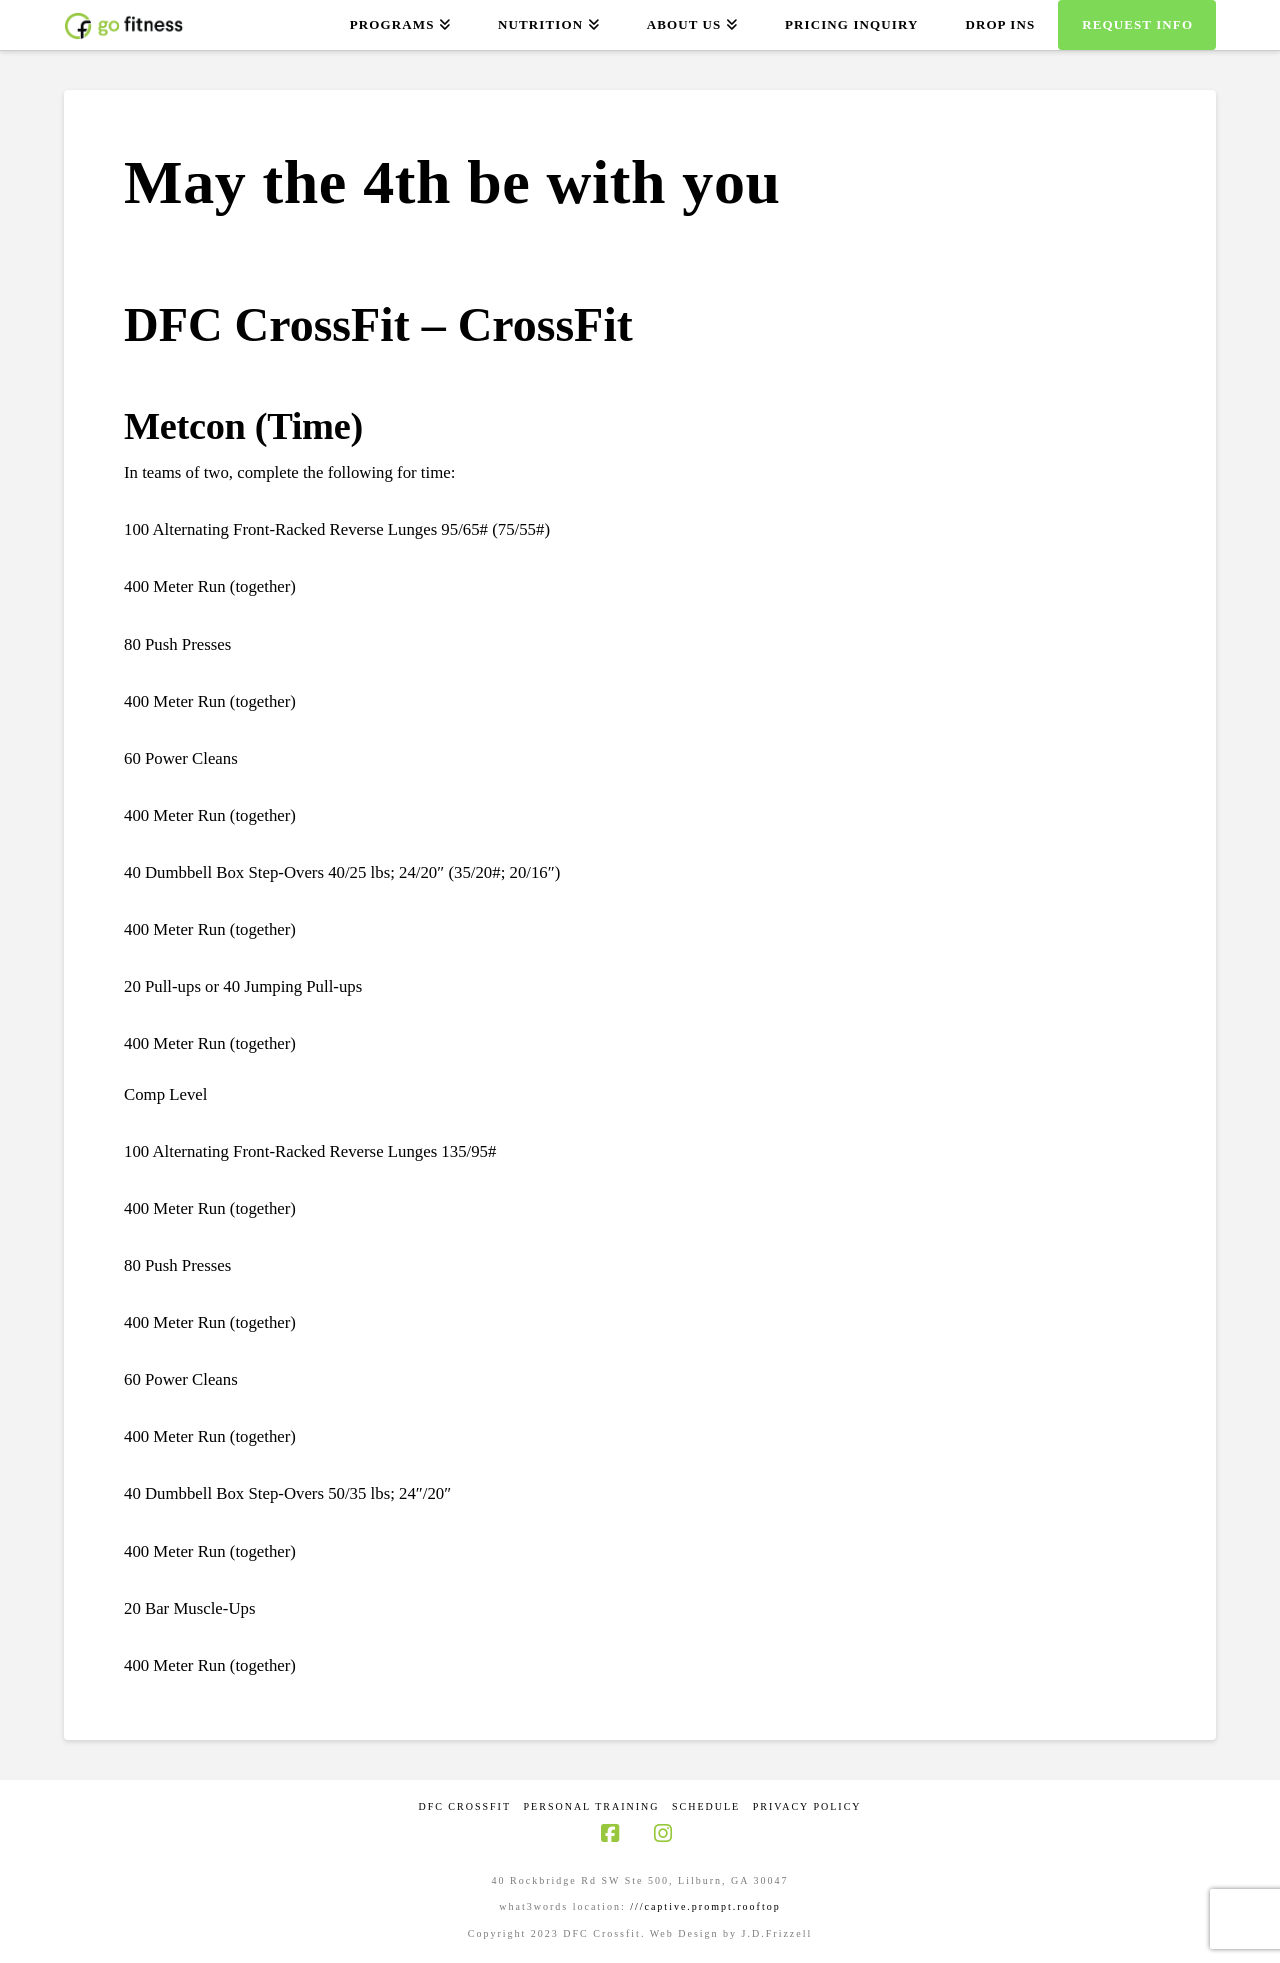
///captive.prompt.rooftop (705, 1906)
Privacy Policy (807, 1806)
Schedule (706, 1806)
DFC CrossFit (464, 1806)
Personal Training (592, 1806)
